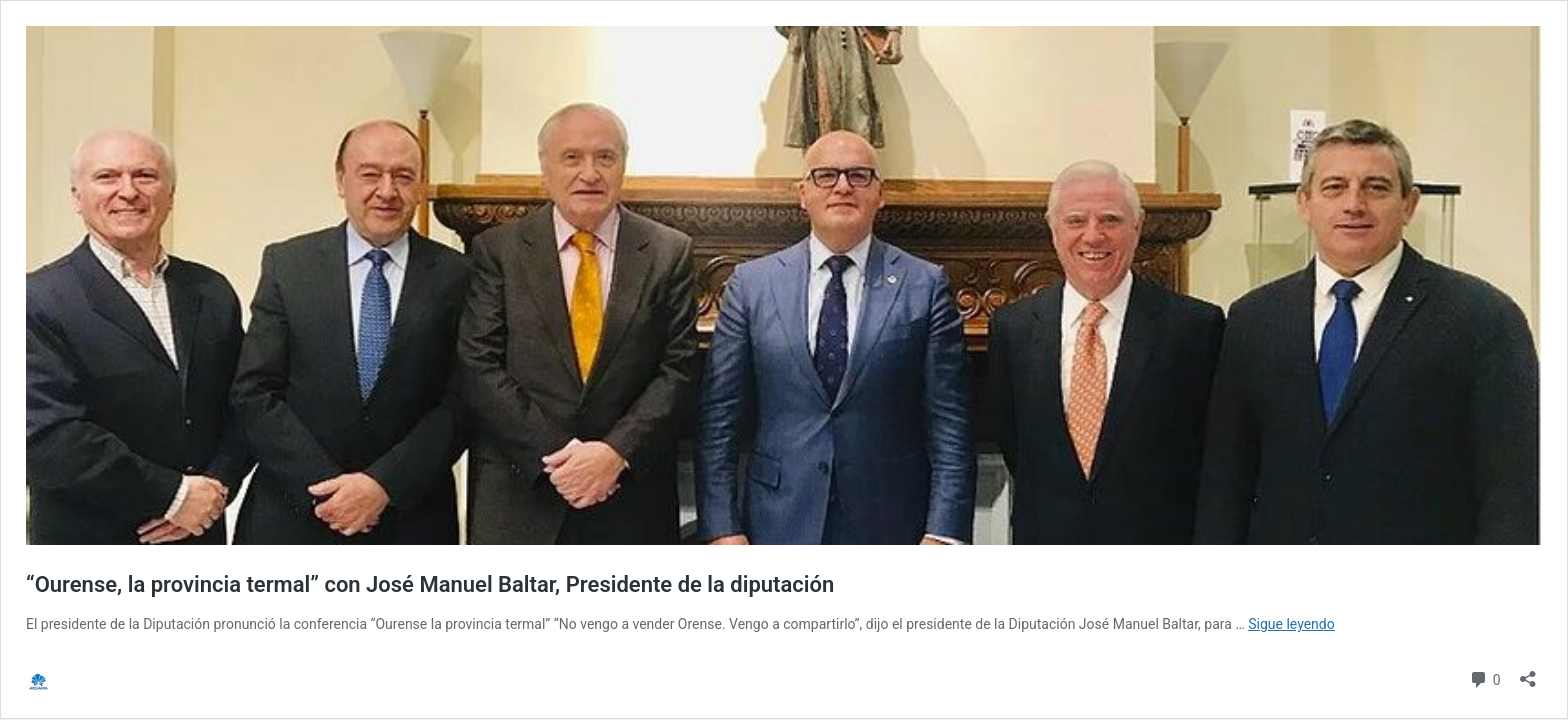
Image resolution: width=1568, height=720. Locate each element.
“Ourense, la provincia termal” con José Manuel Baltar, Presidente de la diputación (430, 584)
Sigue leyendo (1291, 624)
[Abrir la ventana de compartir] (1528, 672)
